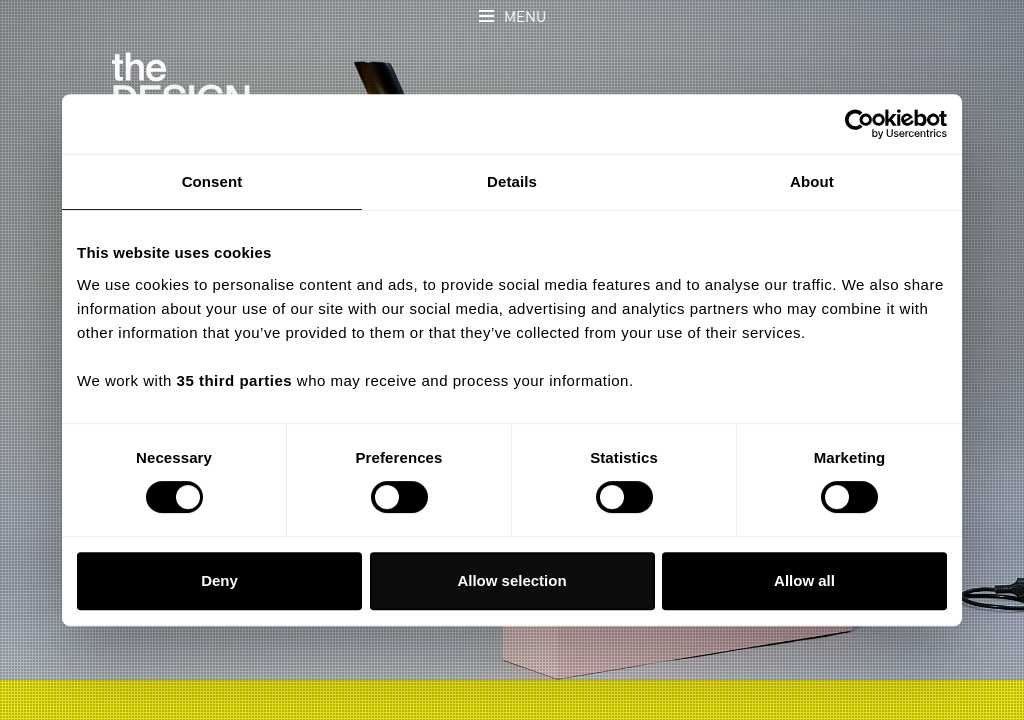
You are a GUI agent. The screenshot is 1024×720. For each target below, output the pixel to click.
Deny (219, 580)
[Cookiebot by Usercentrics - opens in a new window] (859, 124)
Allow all (804, 580)
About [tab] (812, 181)
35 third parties (235, 380)
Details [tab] (512, 181)
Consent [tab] (212, 181)
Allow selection (511, 580)
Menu (525, 17)
